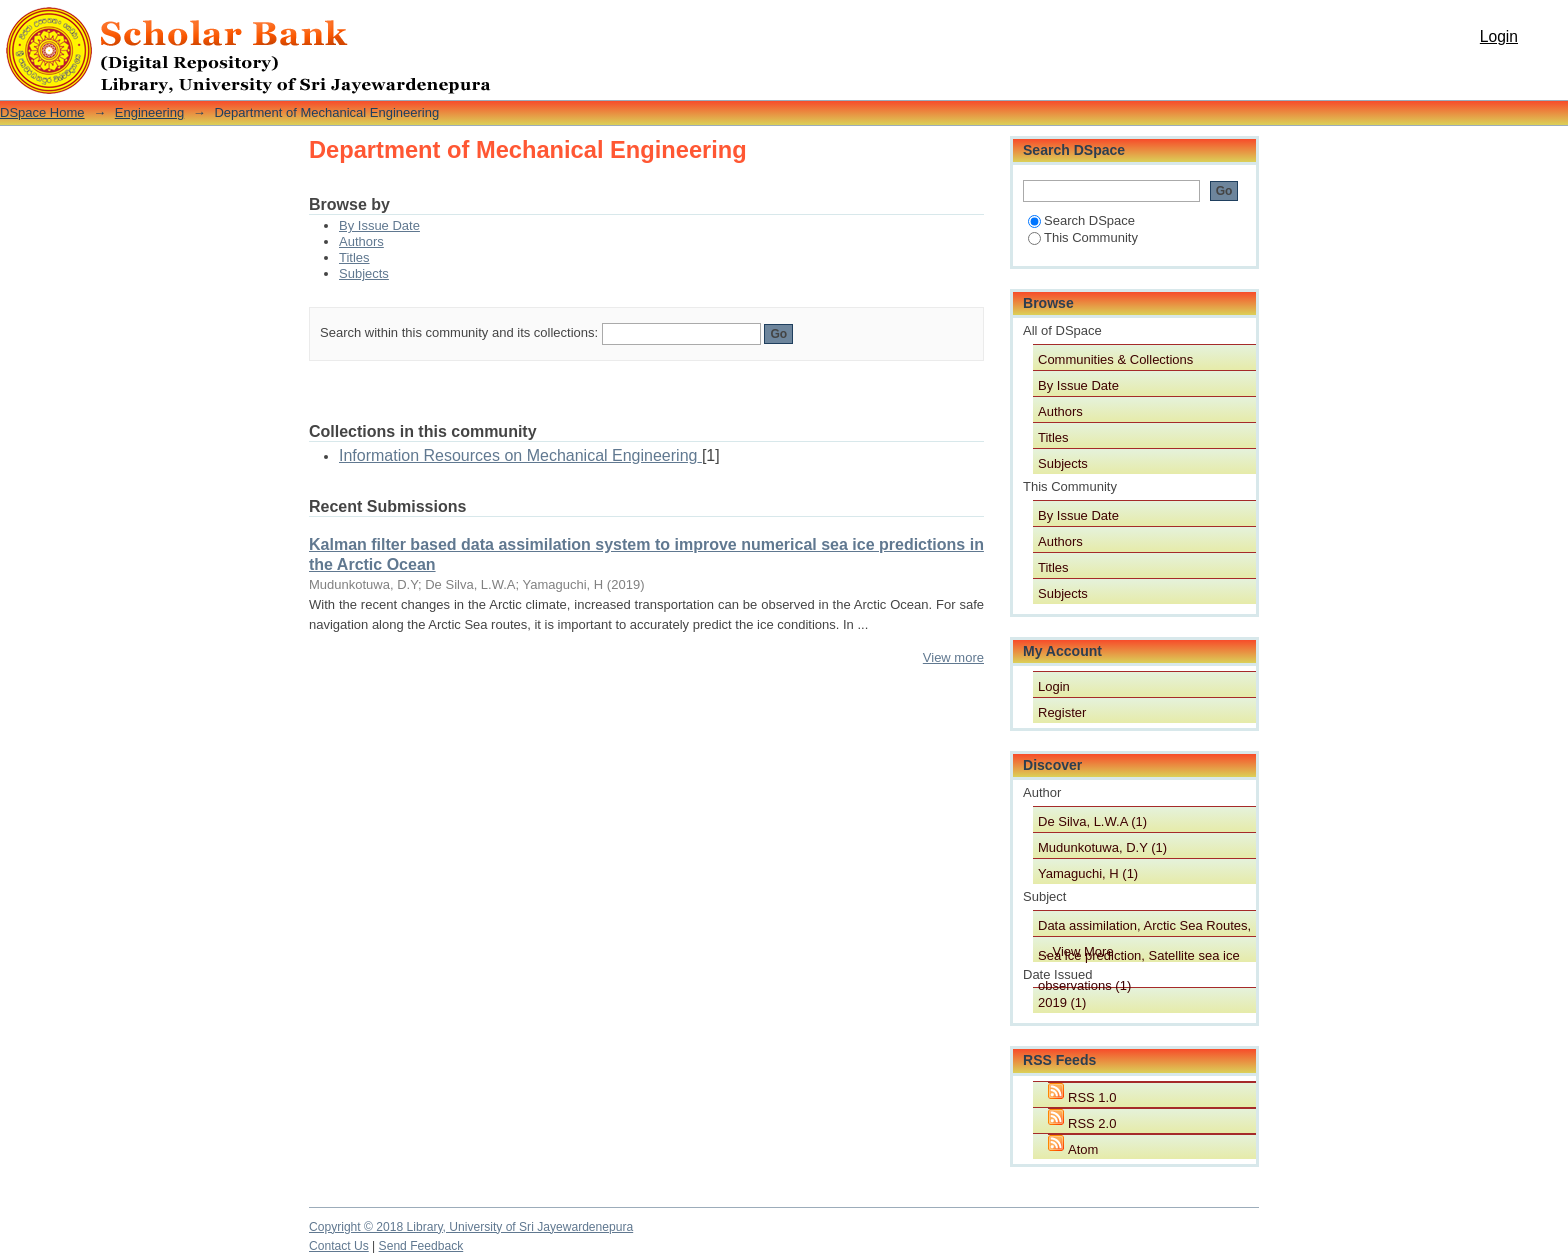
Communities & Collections (1115, 359)
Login (1499, 36)
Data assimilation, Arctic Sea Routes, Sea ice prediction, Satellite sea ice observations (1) (1144, 927)
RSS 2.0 (1092, 1123)
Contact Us (339, 1246)
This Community (1083, 237)
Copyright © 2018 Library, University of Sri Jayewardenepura (471, 1227)
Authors (361, 241)
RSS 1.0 (1092, 1097)
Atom (1083, 1149)
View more (953, 657)
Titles (354, 257)
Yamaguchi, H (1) (1088, 873)
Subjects (364, 273)
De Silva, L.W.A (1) (1092, 821)
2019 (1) (1062, 1002)
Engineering (149, 112)
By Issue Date (379, 225)
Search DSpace (1081, 220)
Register (1062, 712)
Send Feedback (421, 1246)
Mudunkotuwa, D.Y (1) (1102, 847)
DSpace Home (42, 112)
